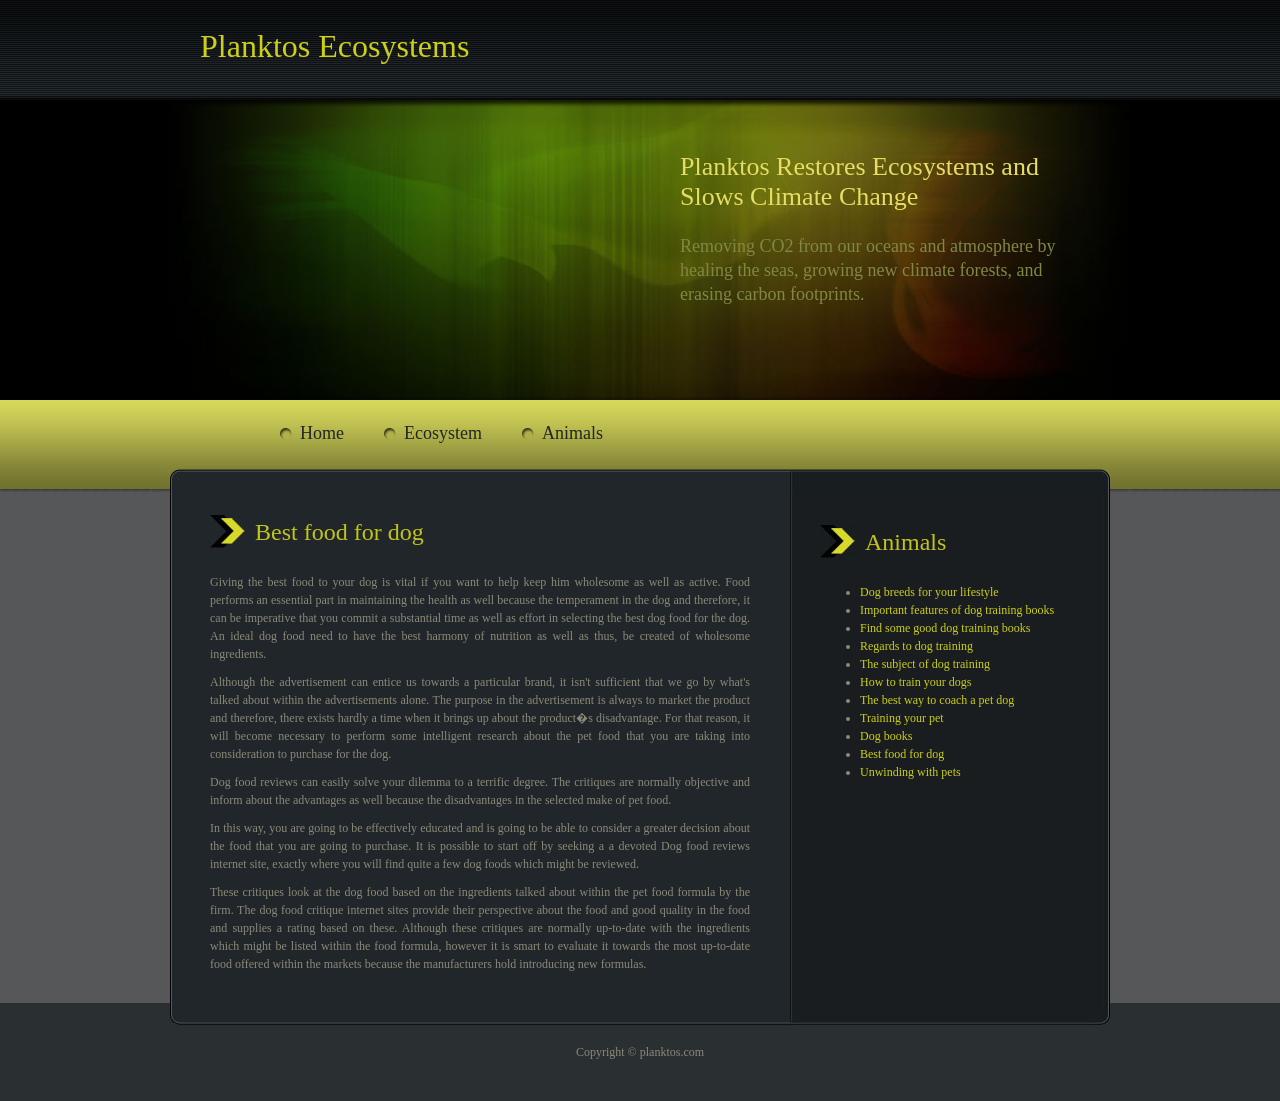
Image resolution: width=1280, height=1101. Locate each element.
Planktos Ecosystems (334, 46)
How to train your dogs (915, 682)
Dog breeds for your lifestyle (929, 592)
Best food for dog (902, 754)
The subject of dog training (925, 664)
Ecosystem (443, 433)
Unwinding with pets (910, 772)
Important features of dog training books (957, 610)
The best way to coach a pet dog (937, 700)
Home (322, 433)
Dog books (886, 736)
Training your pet (902, 718)
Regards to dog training (916, 646)
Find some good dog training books (945, 628)
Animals (572, 433)
